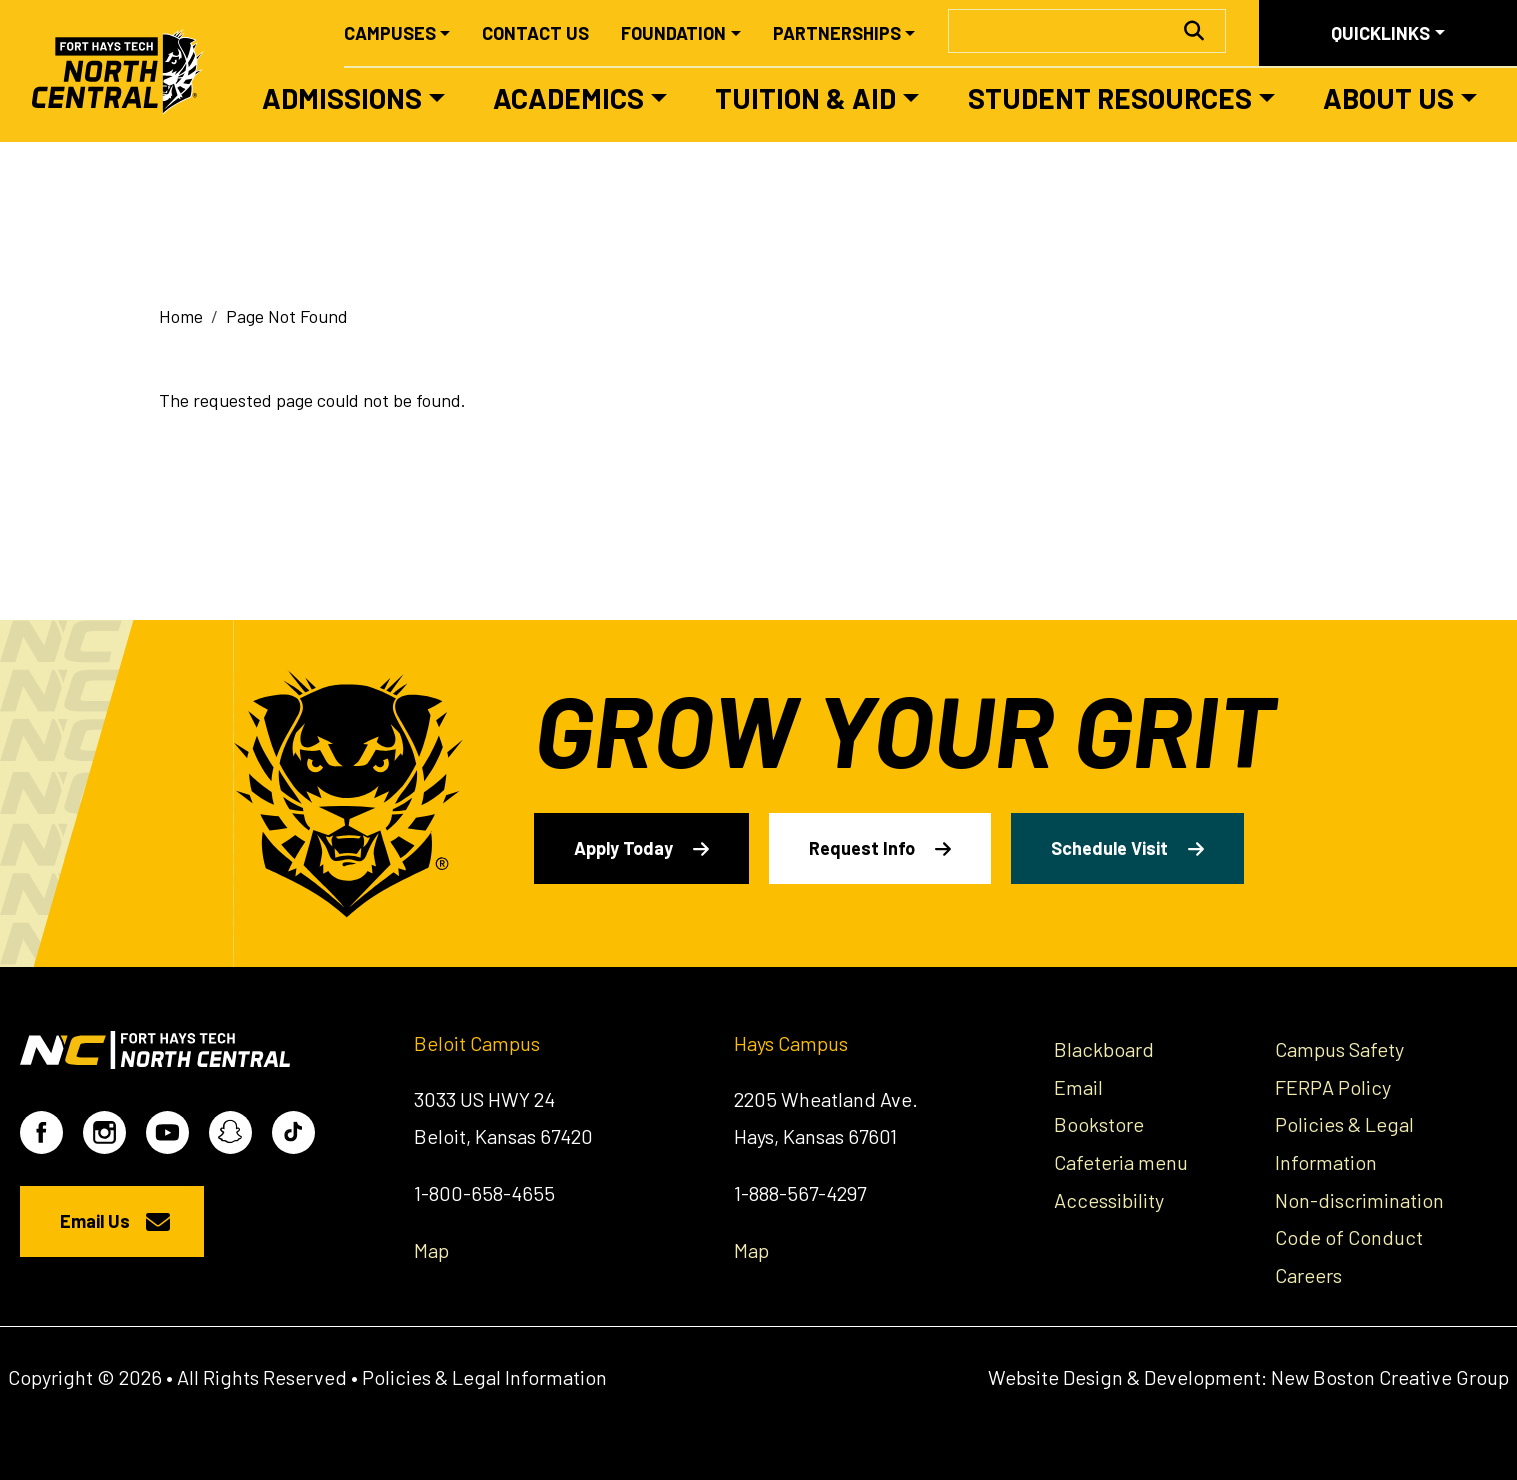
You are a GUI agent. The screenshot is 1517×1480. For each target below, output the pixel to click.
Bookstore (1099, 1124)
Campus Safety (1339, 1049)
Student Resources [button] (1110, 98)
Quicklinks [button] (1380, 33)
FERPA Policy (1333, 1087)
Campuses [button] (390, 33)
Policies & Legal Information (484, 1377)
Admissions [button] (342, 98)
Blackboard (1104, 1049)
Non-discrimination (1359, 1200)
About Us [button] (1388, 98)
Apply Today (623, 848)
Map (431, 1250)
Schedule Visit (1109, 848)
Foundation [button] (673, 33)
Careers (1308, 1275)
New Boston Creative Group (1390, 1377)
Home (181, 316)
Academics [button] (568, 98)
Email (1078, 1087)
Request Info (862, 848)
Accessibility (1109, 1200)
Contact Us (535, 33)
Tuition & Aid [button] (805, 98)
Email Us (95, 1221)
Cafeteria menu (1121, 1162)
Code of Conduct (1349, 1237)
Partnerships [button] (837, 33)
